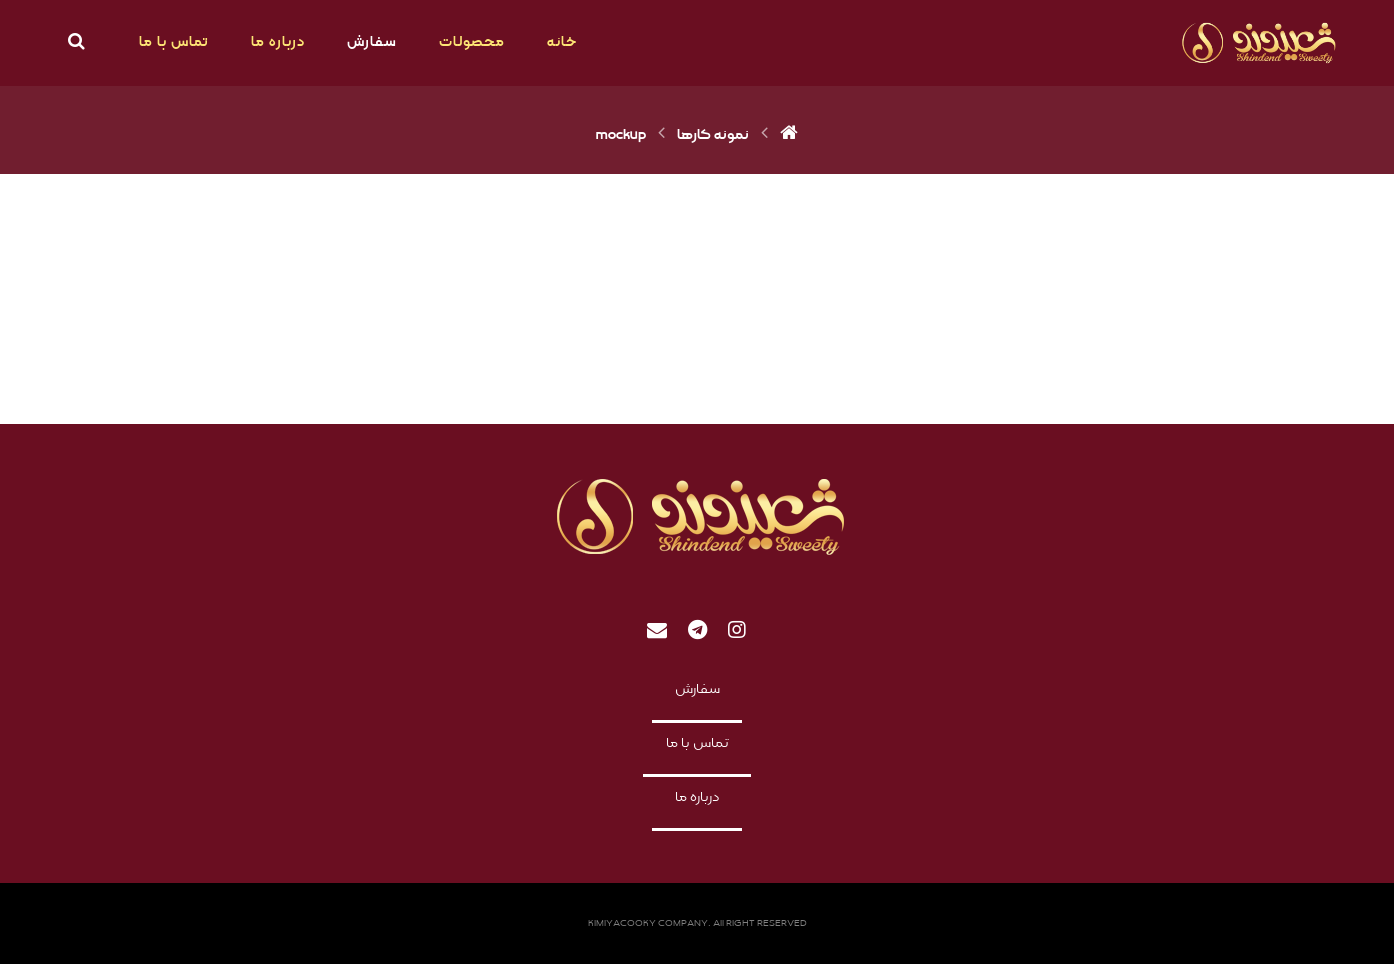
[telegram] (697, 630)
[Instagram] (737, 630)
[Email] (657, 630)
